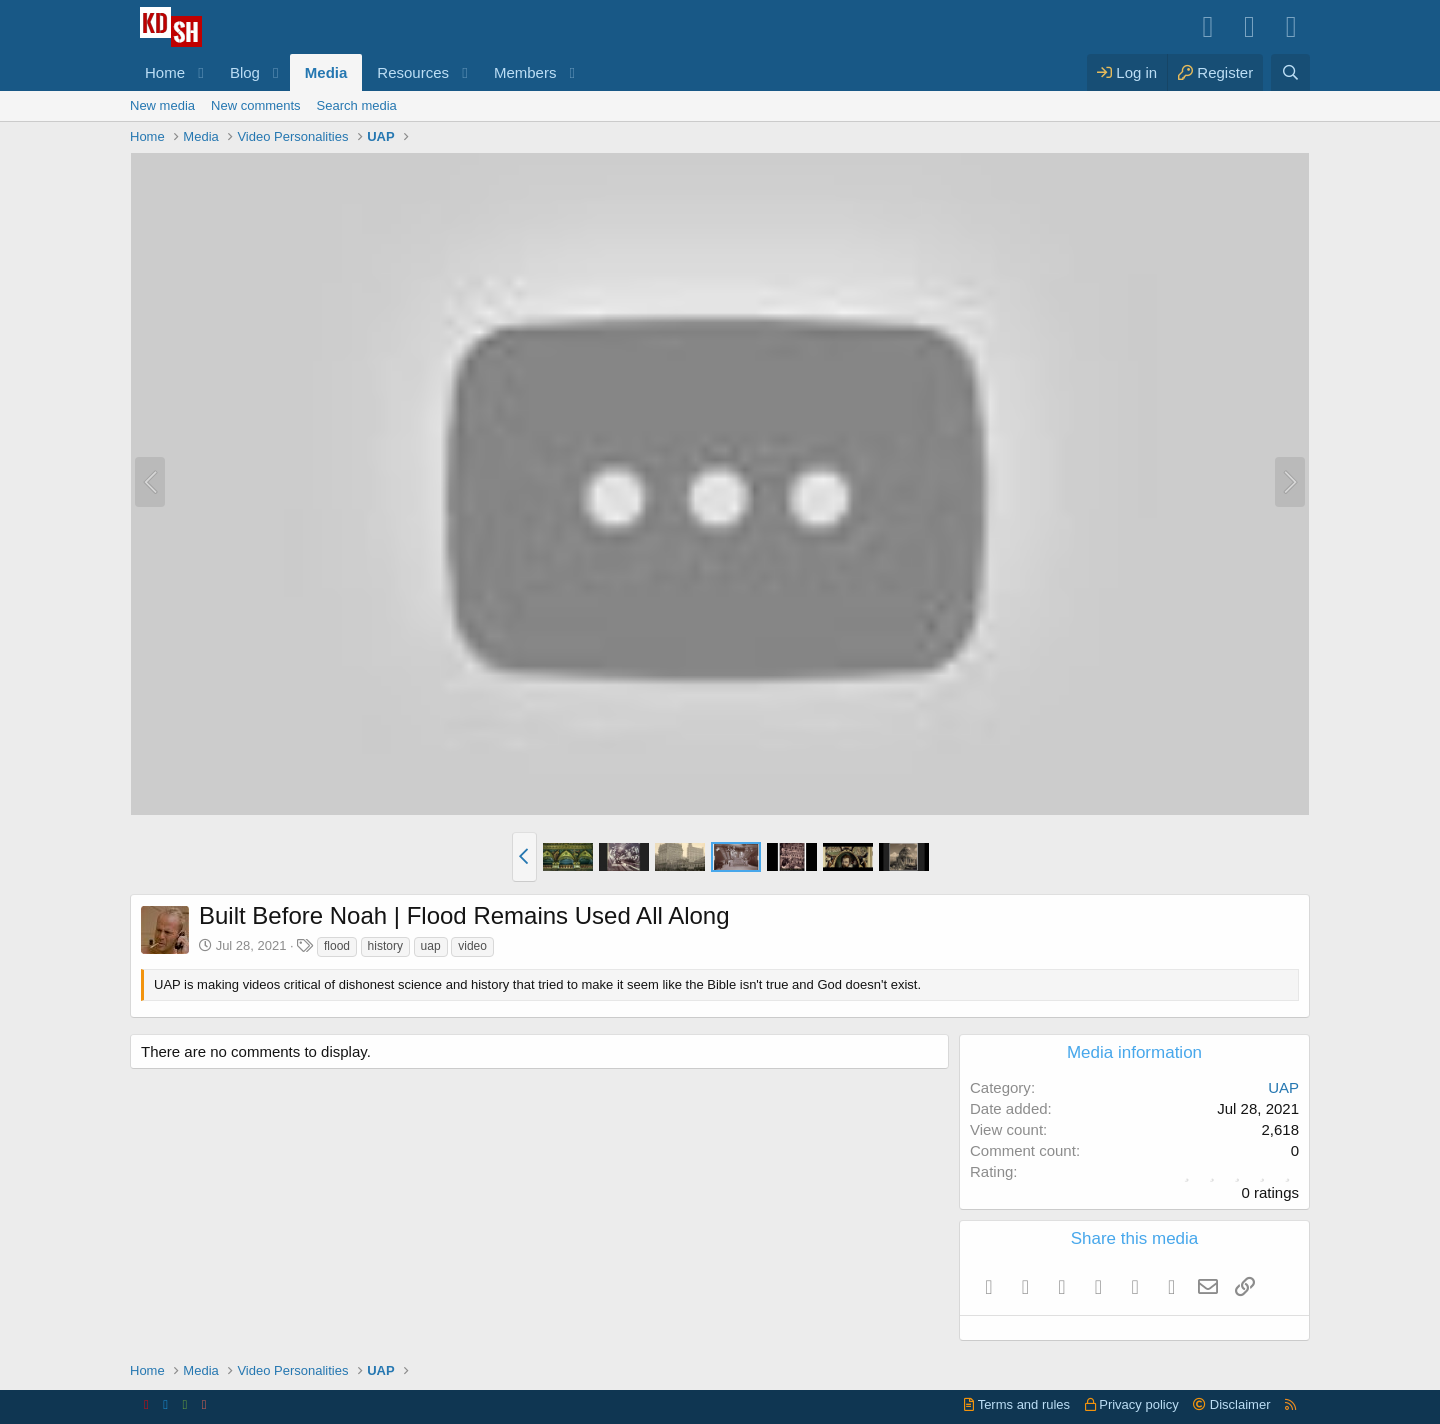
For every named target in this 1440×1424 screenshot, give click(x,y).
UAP (1283, 1087)
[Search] (1290, 72)
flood (337, 946)
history (385, 946)
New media (162, 105)
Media (326, 72)
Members (525, 72)
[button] (201, 72)
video (472, 946)
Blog (245, 72)
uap (431, 946)
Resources (413, 72)
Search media (357, 105)
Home (165, 72)
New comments (256, 105)
